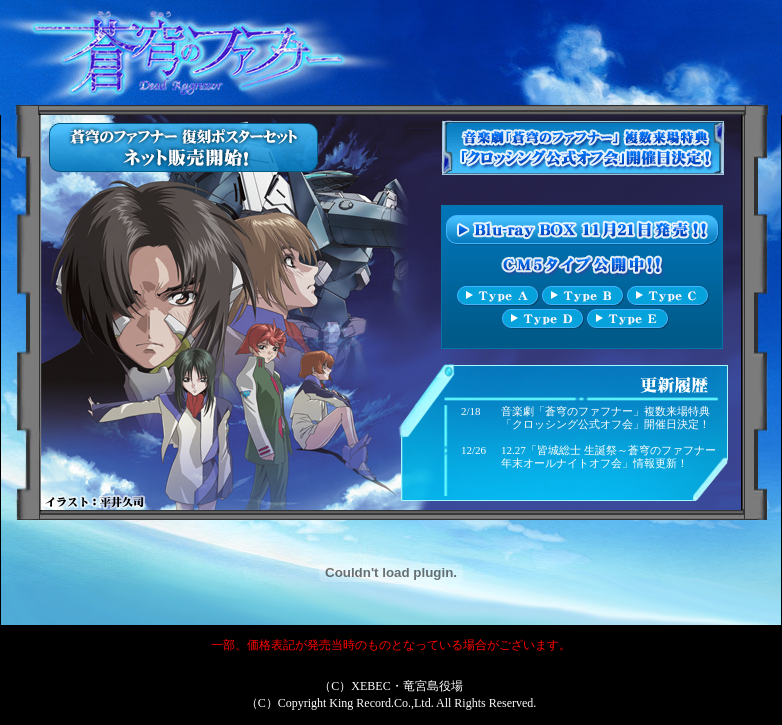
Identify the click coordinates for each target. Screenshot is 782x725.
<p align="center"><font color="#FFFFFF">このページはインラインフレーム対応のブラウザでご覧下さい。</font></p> (391, 312)
